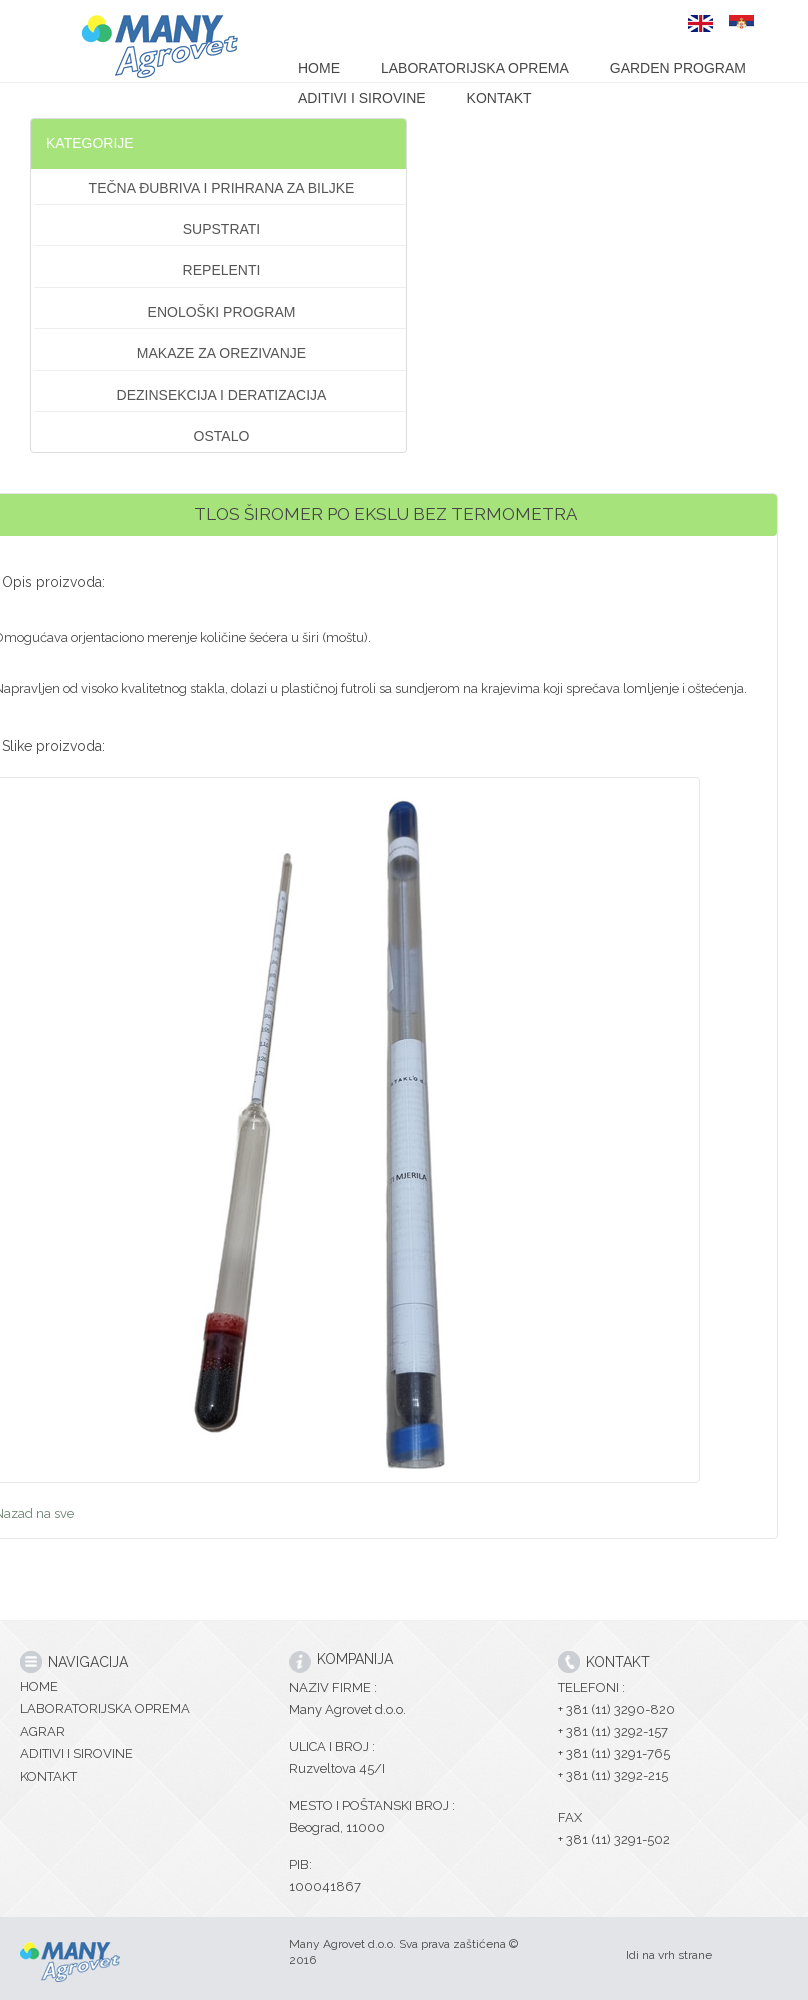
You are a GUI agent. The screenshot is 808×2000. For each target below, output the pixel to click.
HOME (319, 68)
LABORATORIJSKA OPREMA (475, 68)
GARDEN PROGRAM (678, 68)
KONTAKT (499, 98)
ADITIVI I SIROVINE (362, 98)
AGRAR (42, 1731)
